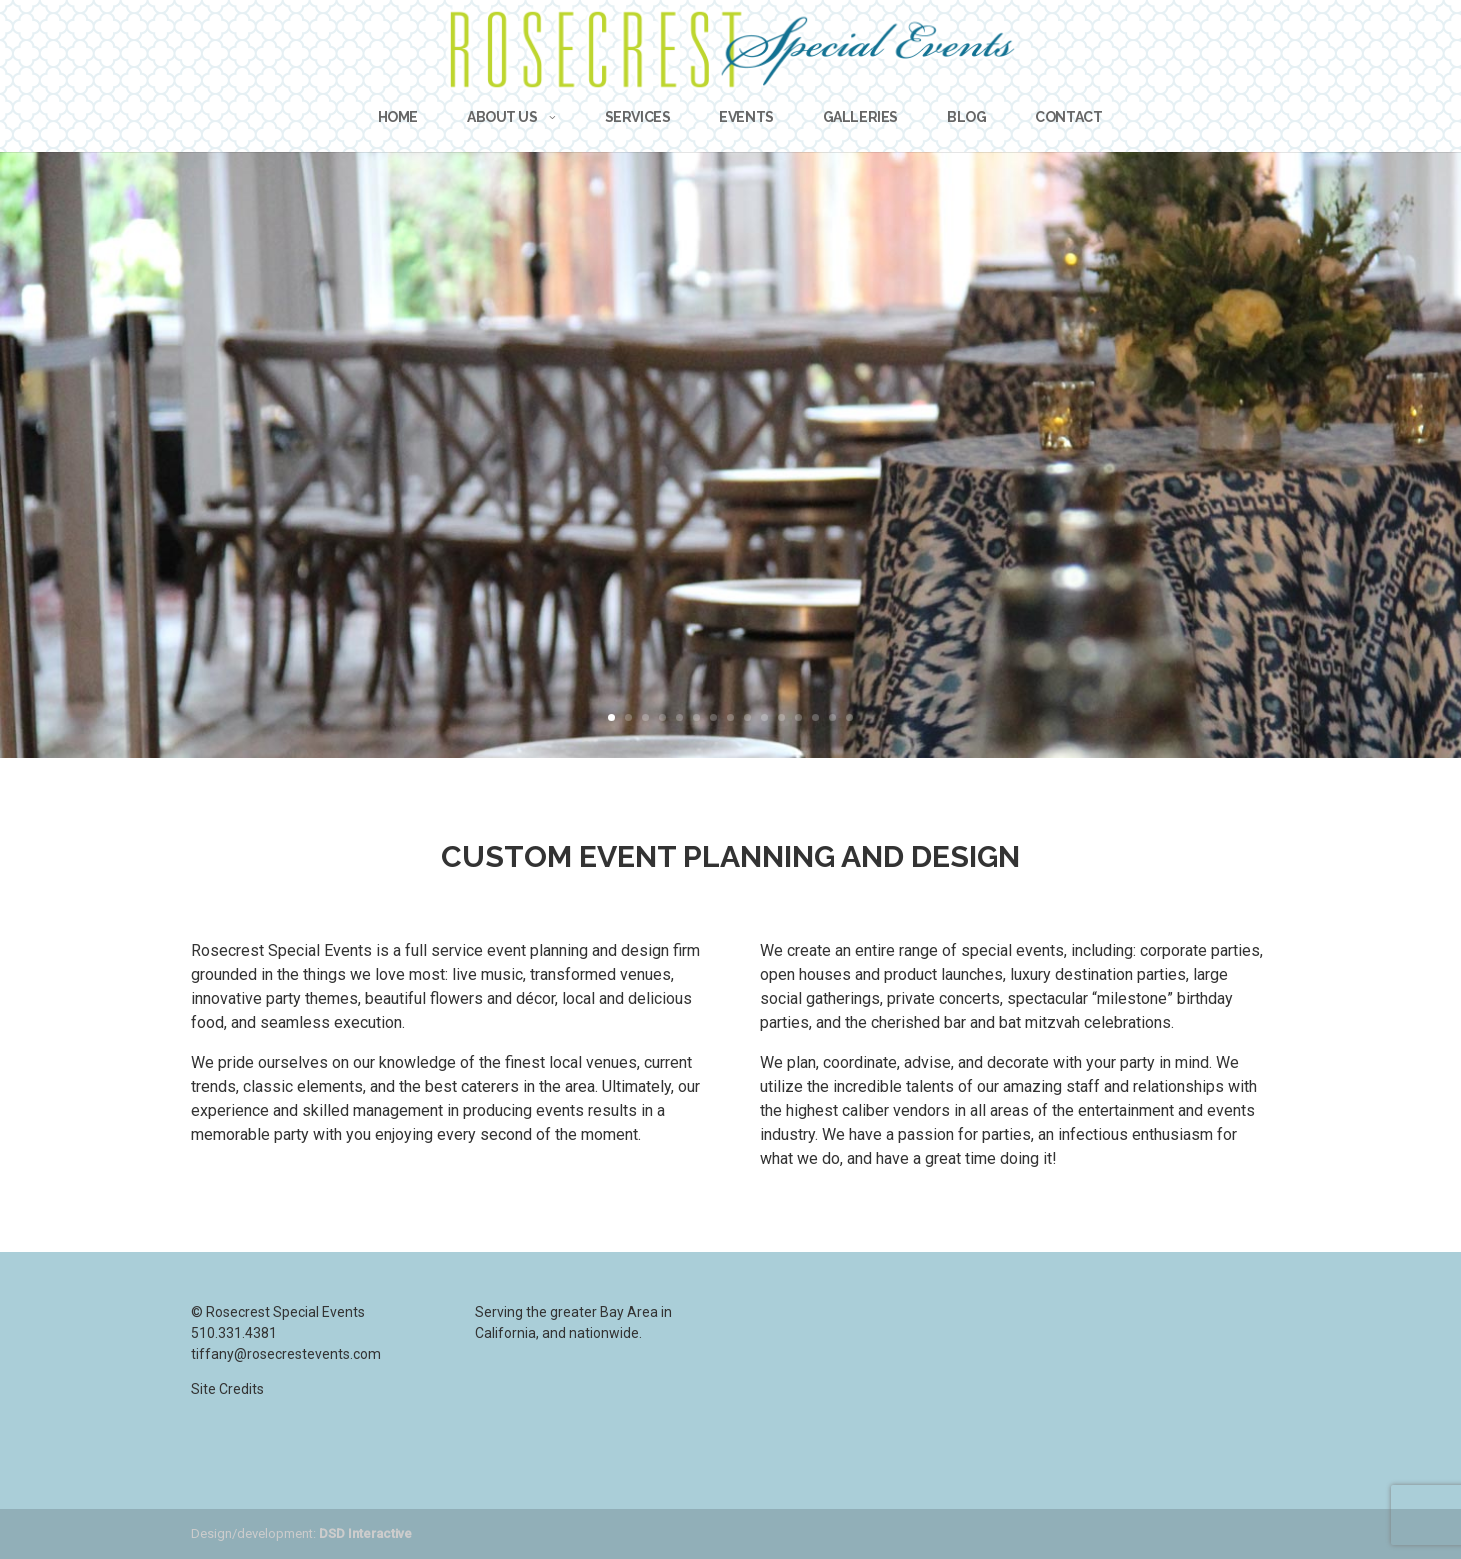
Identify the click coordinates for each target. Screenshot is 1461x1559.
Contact (1068, 117)
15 (849, 717)
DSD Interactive (365, 1533)
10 (764, 717)
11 (781, 717)
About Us (502, 117)
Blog (966, 117)
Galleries (860, 117)
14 (832, 717)
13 (815, 717)
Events (746, 117)
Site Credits (227, 1389)
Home (398, 117)
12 (798, 717)
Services (638, 117)
